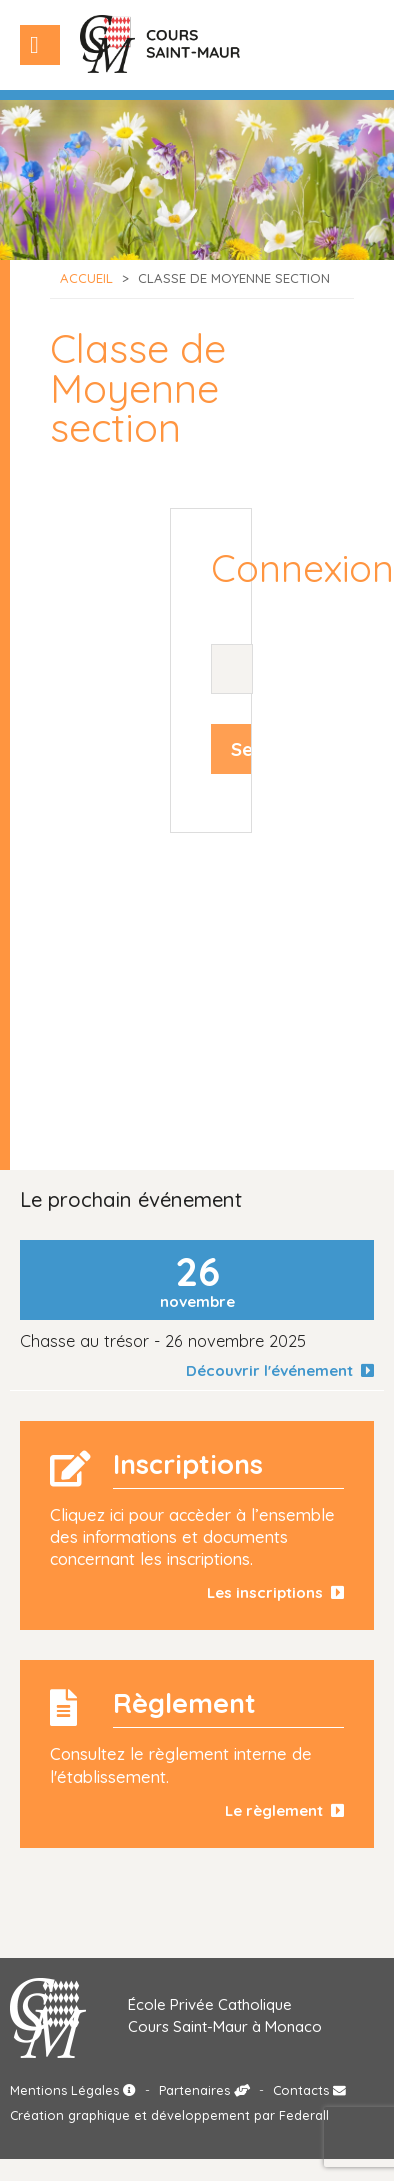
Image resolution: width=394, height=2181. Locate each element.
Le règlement (284, 1810)
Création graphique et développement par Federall (169, 2115)
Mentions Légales (73, 2090)
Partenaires (204, 2090)
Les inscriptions (275, 1592)
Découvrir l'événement (280, 1370)
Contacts (309, 2090)
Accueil (86, 278)
